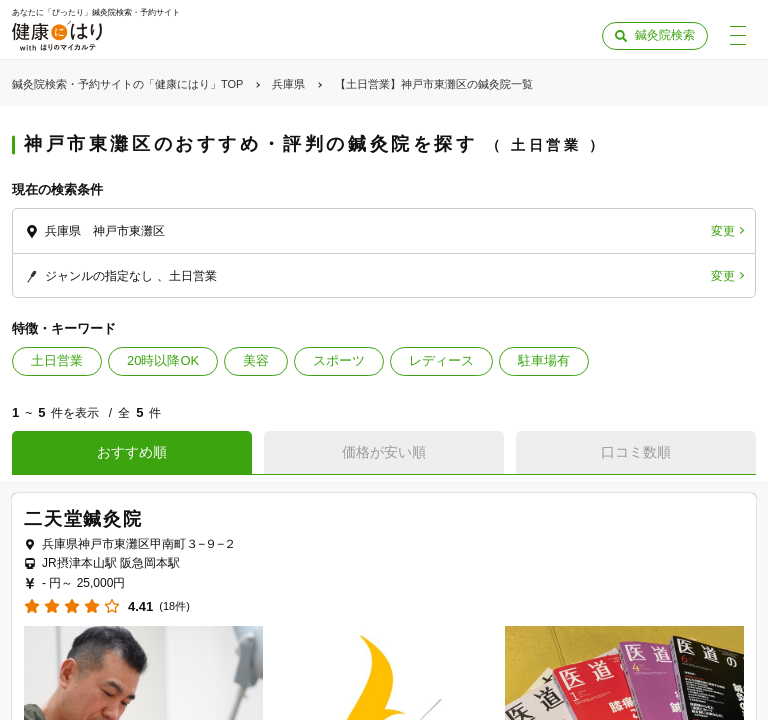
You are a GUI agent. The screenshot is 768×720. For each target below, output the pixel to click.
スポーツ (339, 360)
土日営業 (57, 360)
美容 (256, 360)
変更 (723, 231)
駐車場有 (544, 360)
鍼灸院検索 (665, 35)
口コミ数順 (636, 452)
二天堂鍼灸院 (83, 519)
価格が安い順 (384, 452)
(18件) (174, 606)
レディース (441, 360)
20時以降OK (163, 360)
